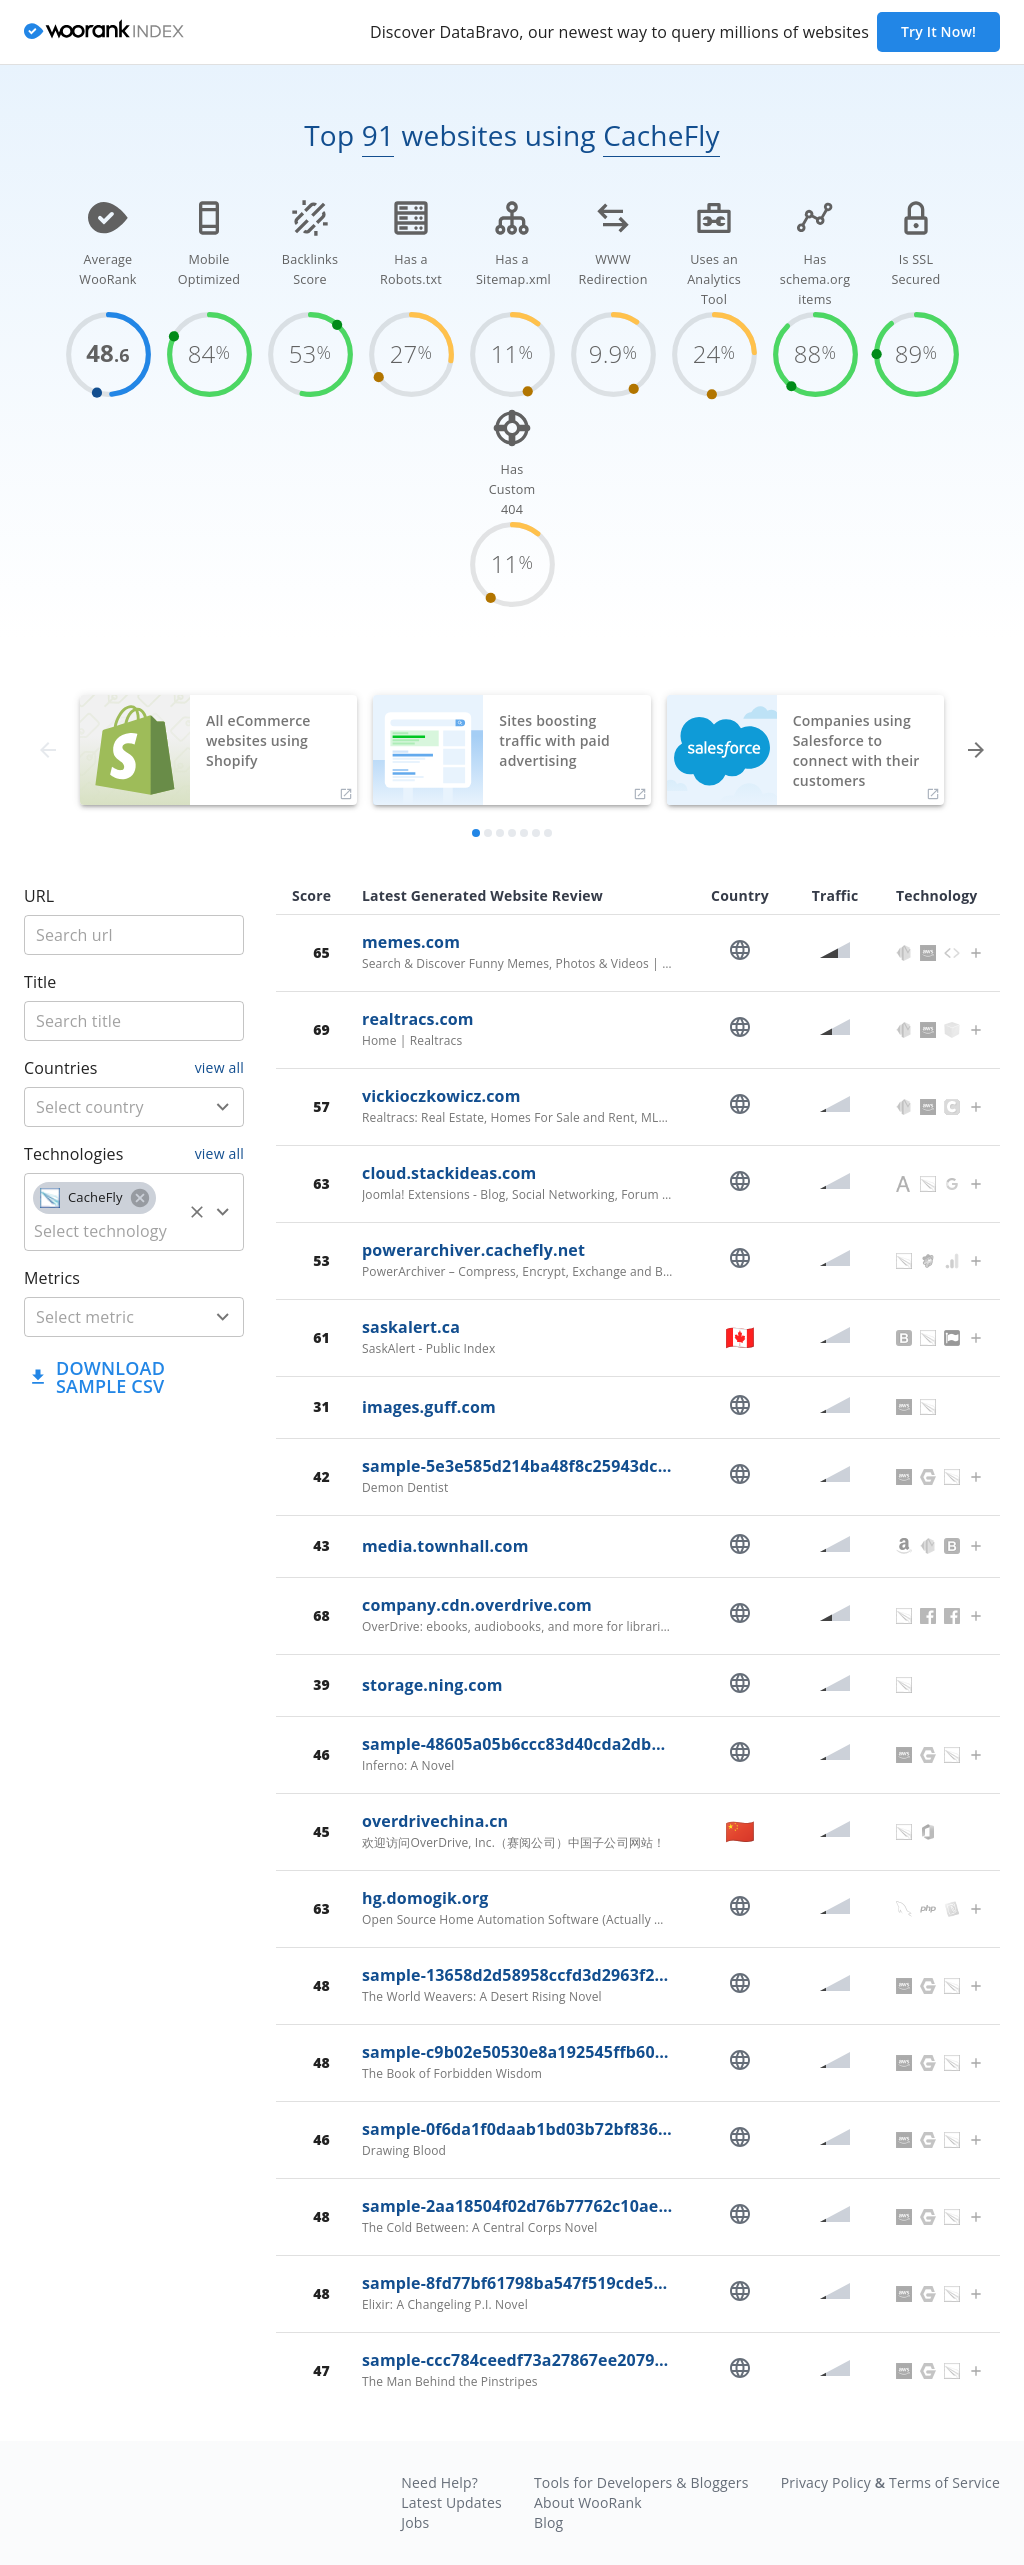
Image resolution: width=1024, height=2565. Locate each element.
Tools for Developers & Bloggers (641, 2482)
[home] (104, 32)
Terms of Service (944, 2482)
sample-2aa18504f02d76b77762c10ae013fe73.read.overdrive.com (623, 2206)
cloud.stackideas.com (449, 1173)
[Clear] (197, 1212)
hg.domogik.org (425, 1898)
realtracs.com (418, 1019)
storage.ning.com (432, 1685)
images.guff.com (429, 1407)
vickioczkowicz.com (441, 1096)
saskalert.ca (411, 1327)
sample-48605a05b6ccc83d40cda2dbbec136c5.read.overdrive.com (625, 1744)
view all (219, 1067)
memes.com (411, 942)
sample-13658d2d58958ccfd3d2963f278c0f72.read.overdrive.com (620, 1975)
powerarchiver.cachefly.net (473, 1250)
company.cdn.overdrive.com (477, 1605)
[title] (134, 935)
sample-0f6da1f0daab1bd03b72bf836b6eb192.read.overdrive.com (625, 2129)
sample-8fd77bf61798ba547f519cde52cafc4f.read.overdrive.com (618, 2283)
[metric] (104, 1317)
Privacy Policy (826, 2482)
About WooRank (588, 2502)
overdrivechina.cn (435, 1821)
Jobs (415, 2522)
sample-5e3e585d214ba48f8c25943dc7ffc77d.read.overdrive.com (621, 1466)
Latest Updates (451, 2502)
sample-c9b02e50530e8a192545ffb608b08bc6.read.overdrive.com (623, 2052)
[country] (104, 1107)
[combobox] (134, 1107)
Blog (548, 2522)
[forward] (976, 750)
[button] (94, 1198)
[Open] (223, 1107)
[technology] (104, 1231)
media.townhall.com (445, 1546)
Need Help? (439, 2482)
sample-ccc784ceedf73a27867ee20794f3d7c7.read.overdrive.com (621, 2360)
